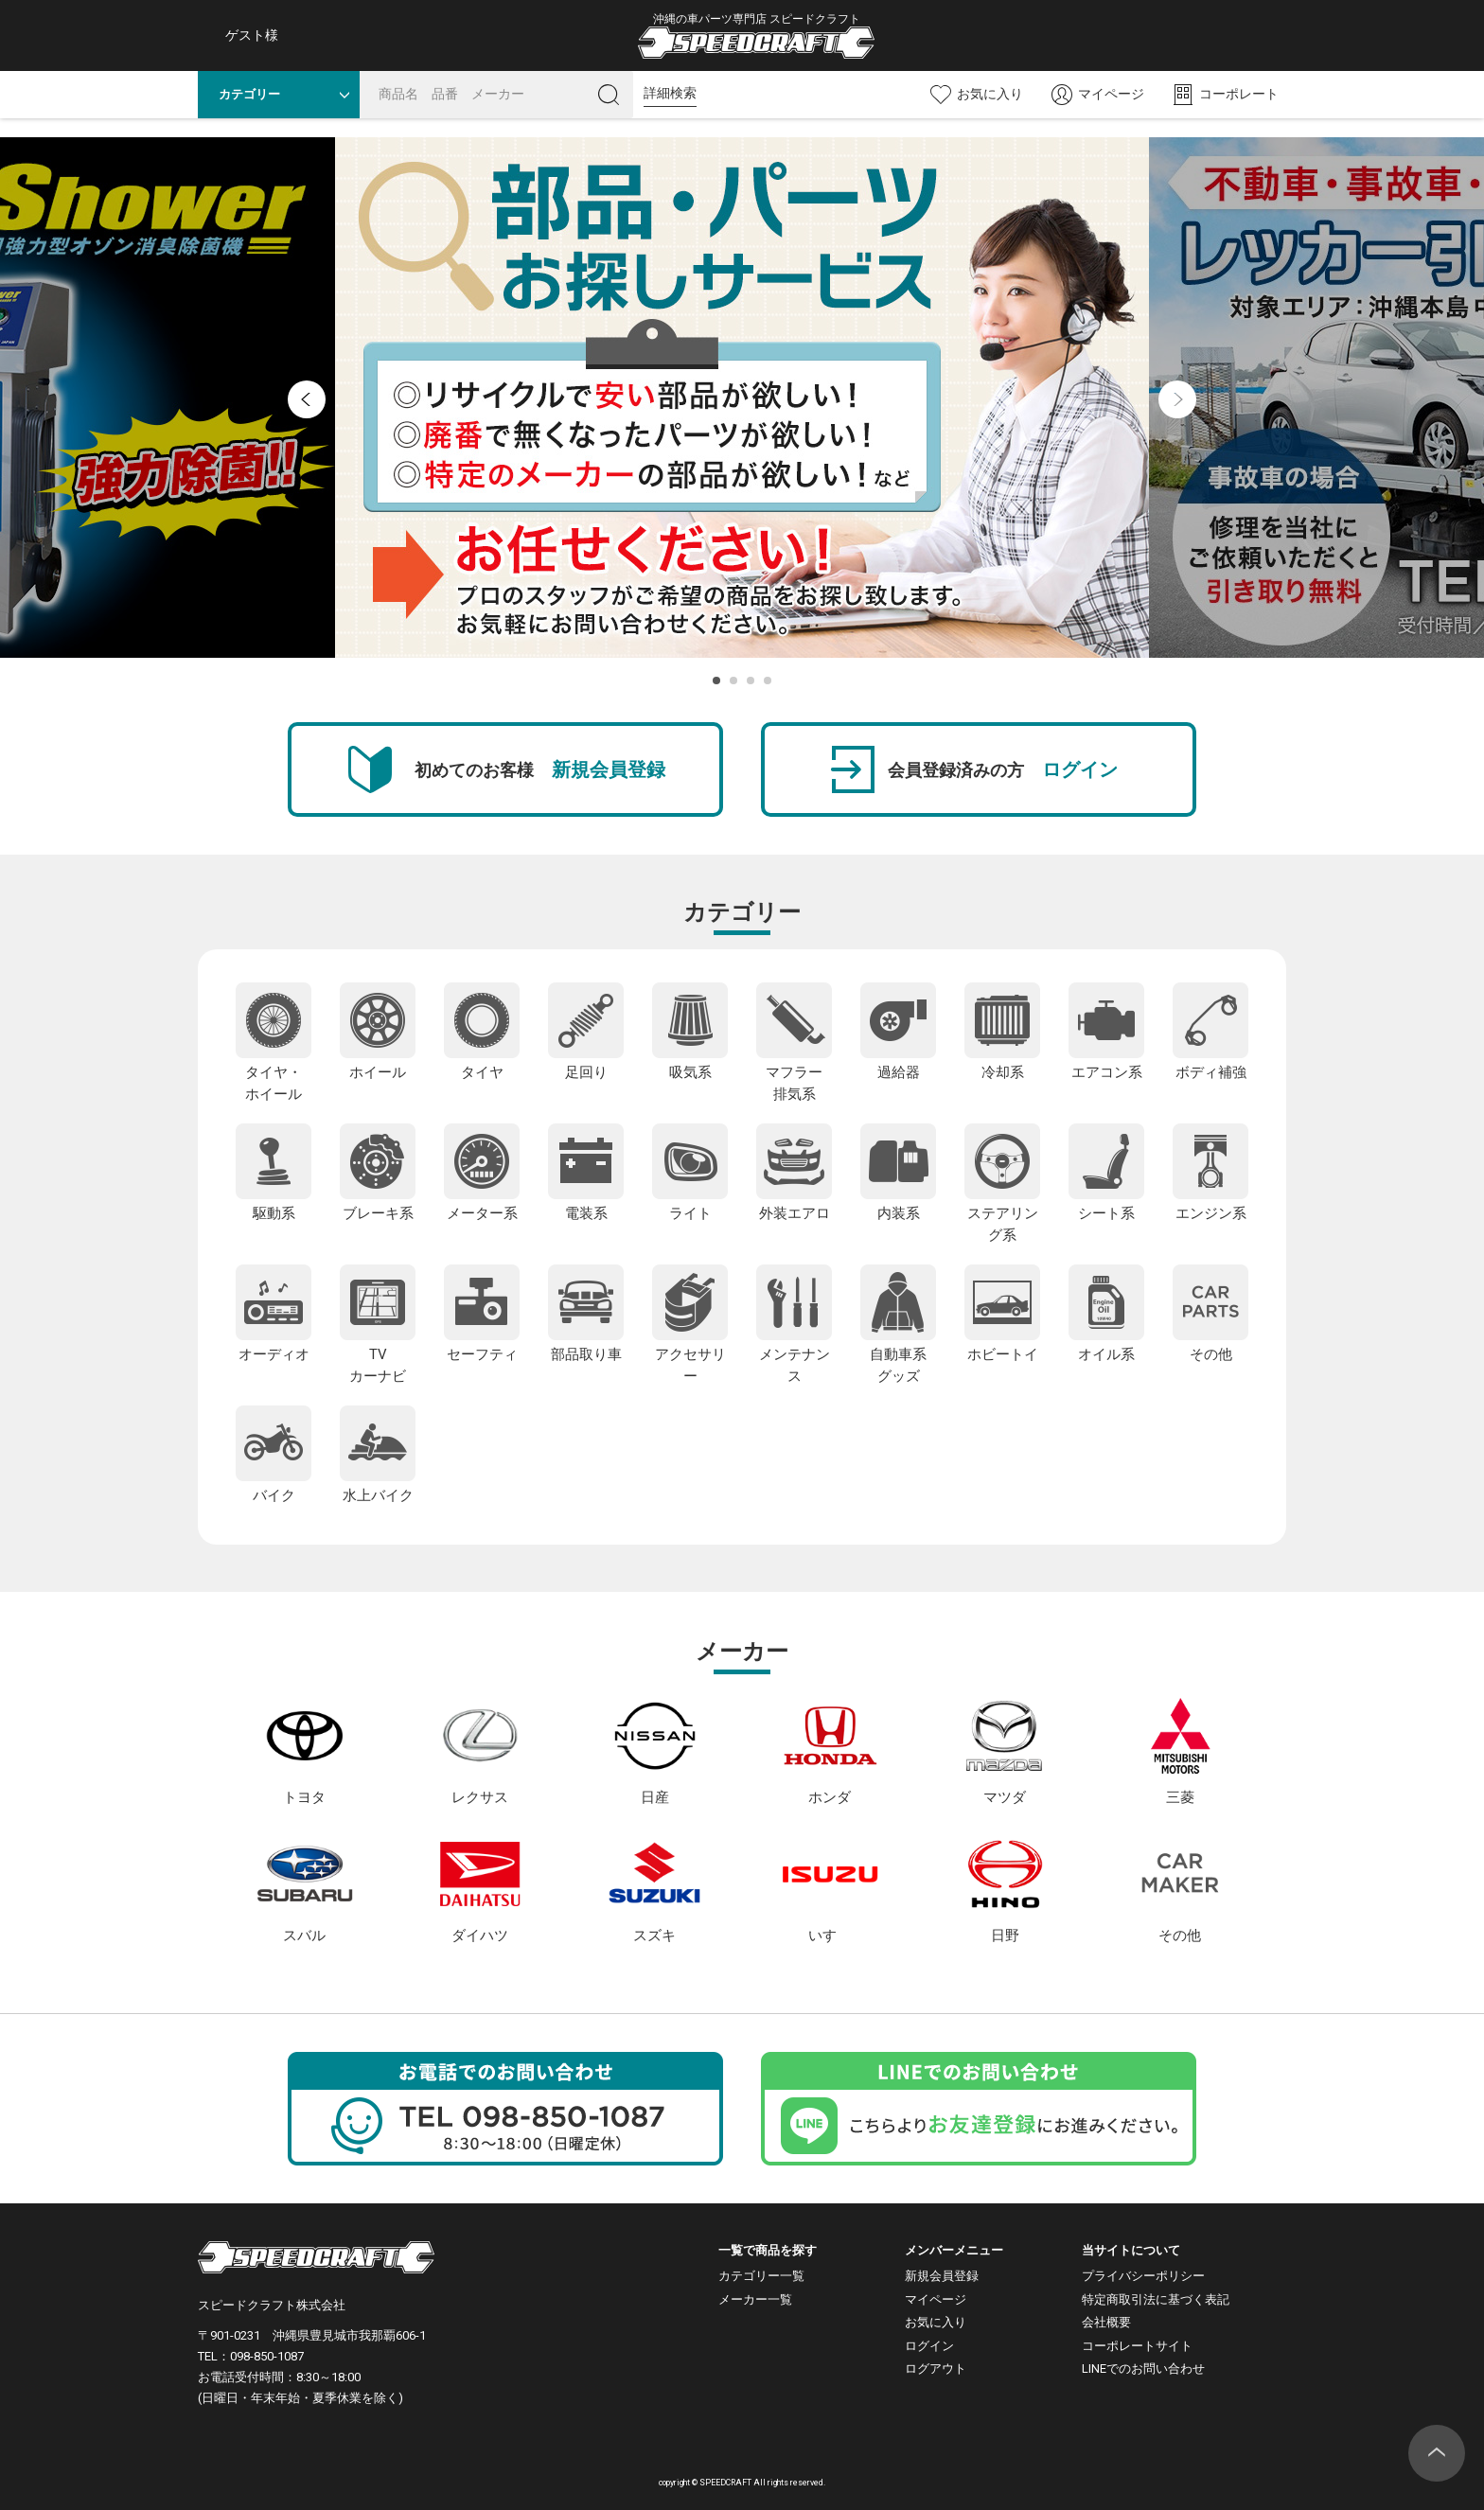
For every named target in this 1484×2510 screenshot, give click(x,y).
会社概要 (1106, 2322)
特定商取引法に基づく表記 (1155, 2299)
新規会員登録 (942, 2276)
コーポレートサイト (1137, 2346)
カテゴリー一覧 (761, 2276)
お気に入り (935, 2322)
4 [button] (767, 680)
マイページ (935, 2299)
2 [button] (733, 680)
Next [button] (1177, 399)
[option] (742, 397)
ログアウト (935, 2368)
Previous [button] (307, 399)
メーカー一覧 (755, 2299)
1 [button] (716, 680)
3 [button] (750, 680)
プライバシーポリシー (1143, 2276)
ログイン (929, 2346)
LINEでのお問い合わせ (1143, 2368)
